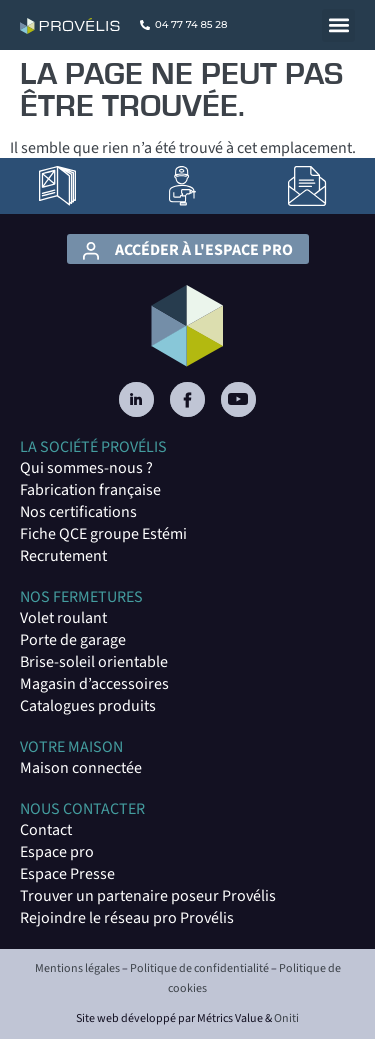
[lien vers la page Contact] (308, 186)
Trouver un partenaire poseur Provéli (144, 896)
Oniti (286, 1018)
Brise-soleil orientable (94, 662)
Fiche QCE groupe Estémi (103, 534)
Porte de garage (73, 640)
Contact (46, 830)
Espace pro (57, 852)
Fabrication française (90, 490)
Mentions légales (77, 968)
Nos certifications (78, 512)
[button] (338, 25)
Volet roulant (63, 618)
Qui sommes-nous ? (86, 468)
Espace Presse (67, 874)
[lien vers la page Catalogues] (58, 186)
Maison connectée (81, 768)
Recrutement (63, 556)
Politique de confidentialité (199, 968)
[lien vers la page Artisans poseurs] (183, 186)
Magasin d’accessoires (94, 684)
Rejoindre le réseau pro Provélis (127, 918)
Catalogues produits (88, 706)
